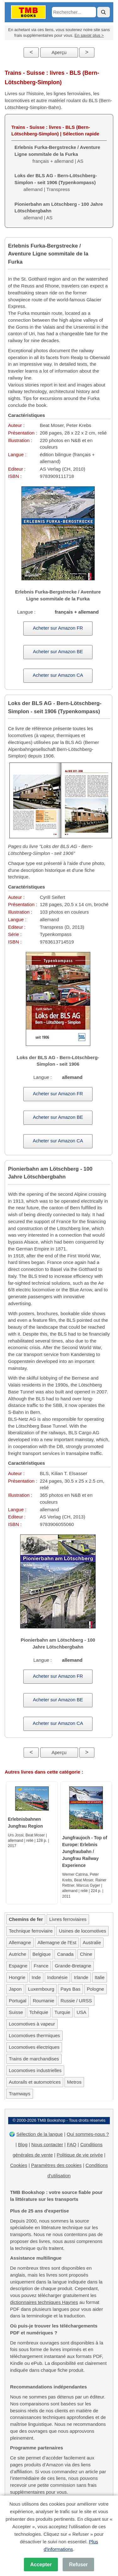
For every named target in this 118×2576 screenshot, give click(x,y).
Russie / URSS (76, 2000)
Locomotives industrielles (35, 2070)
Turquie (62, 2012)
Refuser (78, 2564)
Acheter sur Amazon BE (58, 651)
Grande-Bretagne (73, 1965)
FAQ (71, 2144)
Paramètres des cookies (56, 2165)
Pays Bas (70, 1989)
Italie (100, 1977)
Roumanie (43, 2000)
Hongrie (17, 1977)
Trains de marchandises (34, 2058)
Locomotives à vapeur (32, 2023)
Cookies (18, 2165)
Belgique (41, 1954)
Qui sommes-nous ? (88, 2134)
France (41, 1965)
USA (81, 2012)
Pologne (95, 1989)
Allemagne (20, 1942)
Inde (36, 1977)
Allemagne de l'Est (56, 1942)
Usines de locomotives (82, 1930)
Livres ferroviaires (67, 1919)
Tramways (20, 2093)
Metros (74, 2082)
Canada (65, 1954)
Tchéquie (38, 2012)
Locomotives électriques (34, 2047)
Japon (15, 1989)
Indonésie (57, 1977)
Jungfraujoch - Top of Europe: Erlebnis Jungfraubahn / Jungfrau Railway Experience (84, 1851)
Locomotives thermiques (34, 2035)
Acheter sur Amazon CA (58, 675)
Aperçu (59, 52)
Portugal (17, 2000)
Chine (86, 1954)
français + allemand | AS (57, 154)
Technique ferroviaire (31, 1930)
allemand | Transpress (55, 182)
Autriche (17, 1954)
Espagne (18, 1965)
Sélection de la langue (39, 2134)
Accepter (41, 2564)
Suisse (16, 2012)
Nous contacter (47, 2144)
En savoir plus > (89, 35)
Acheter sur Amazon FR (58, 628)
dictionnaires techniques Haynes (44, 2302)
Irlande (81, 1977)
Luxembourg (41, 1989)
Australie (92, 1942)
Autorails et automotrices (35, 2082)
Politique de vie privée (80, 2155)
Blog (22, 2144)
